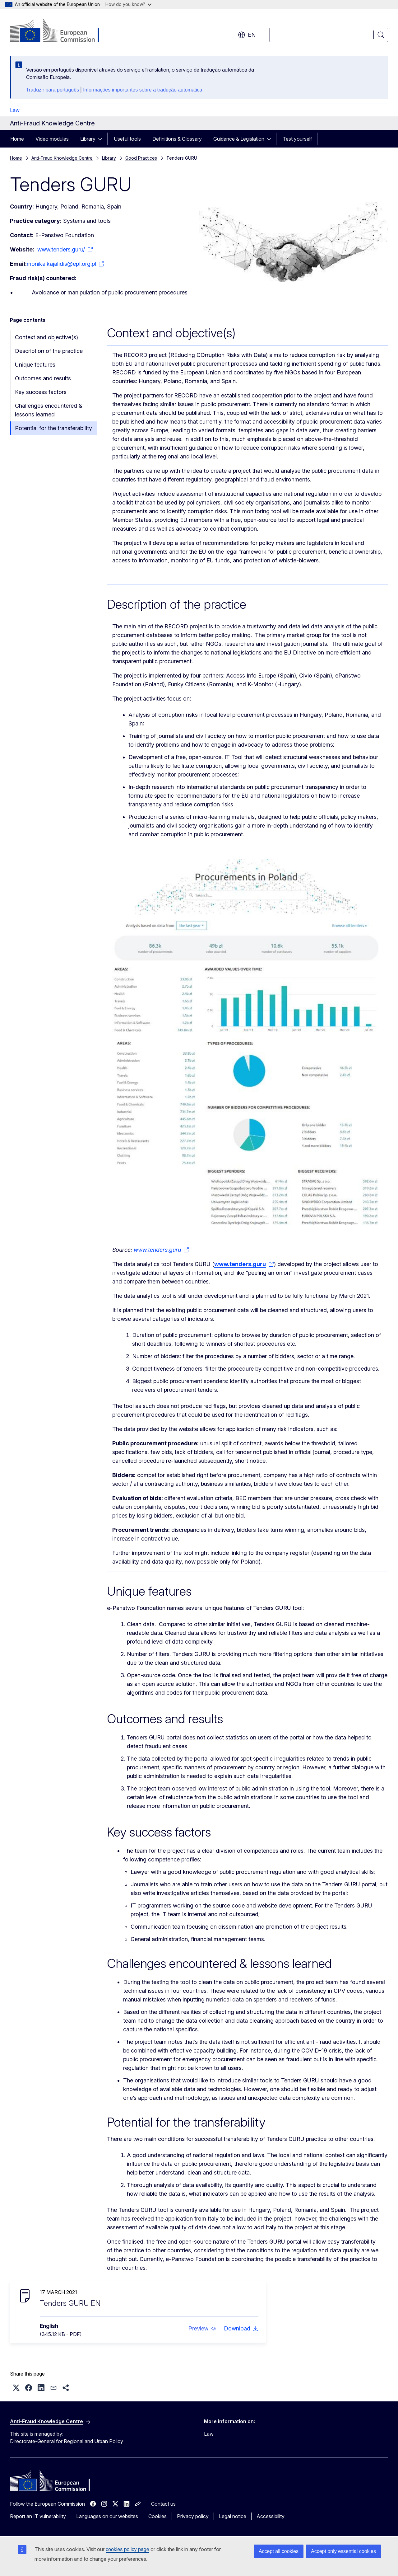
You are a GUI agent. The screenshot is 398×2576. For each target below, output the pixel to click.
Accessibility (271, 2516)
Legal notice (232, 2516)
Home (17, 139)
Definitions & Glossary (177, 139)
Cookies (157, 2516)
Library (87, 139)
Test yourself (297, 139)
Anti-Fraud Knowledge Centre (62, 158)
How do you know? (128, 4)
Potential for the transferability (53, 428)
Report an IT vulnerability (38, 2516)
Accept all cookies (278, 2551)
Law (15, 110)
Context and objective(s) (46, 337)
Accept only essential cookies (343, 2551)
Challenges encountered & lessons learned (48, 410)
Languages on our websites (107, 2516)
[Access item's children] (102, 139)
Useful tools (127, 139)
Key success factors (41, 392)
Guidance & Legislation (238, 139)
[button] (202, 2328)
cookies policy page (127, 2549)
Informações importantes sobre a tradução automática (142, 89)
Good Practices (141, 158)
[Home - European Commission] (60, 31)
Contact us (163, 2504)
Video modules (52, 139)
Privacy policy (193, 2516)
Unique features (35, 364)
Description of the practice (49, 351)
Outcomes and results (43, 378)
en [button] (247, 35)
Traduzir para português (52, 89)
